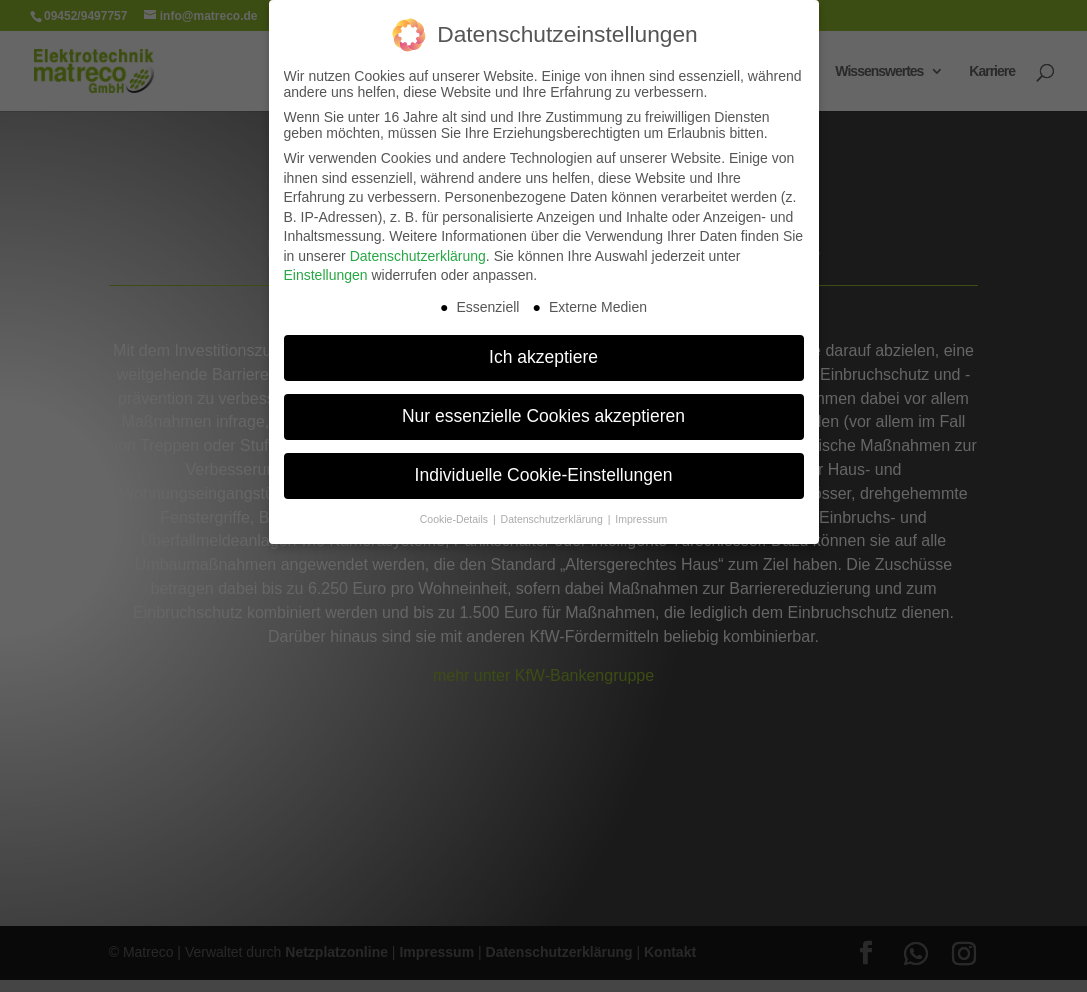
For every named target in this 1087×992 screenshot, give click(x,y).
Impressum (641, 519)
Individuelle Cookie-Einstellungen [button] (544, 475)
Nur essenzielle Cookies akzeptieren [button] (543, 416)
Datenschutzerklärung (418, 256)
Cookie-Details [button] (455, 519)
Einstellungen (326, 275)
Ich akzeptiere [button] (543, 357)
